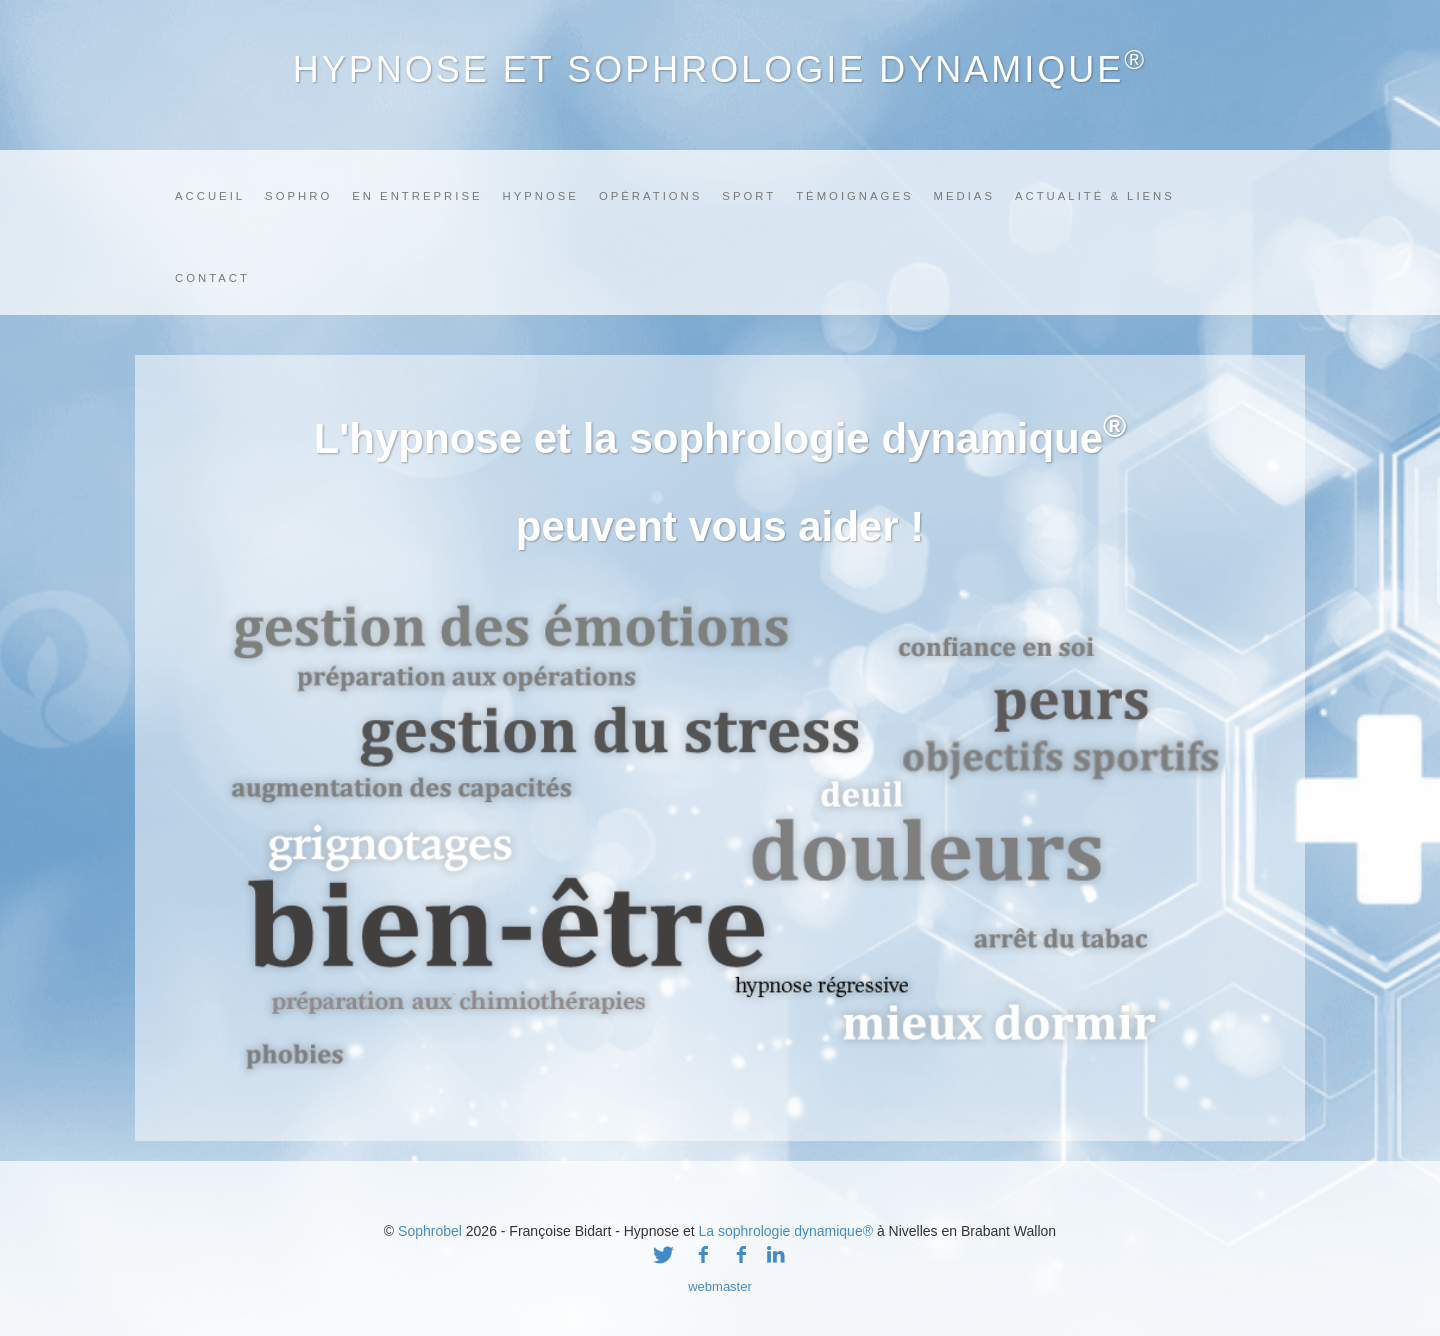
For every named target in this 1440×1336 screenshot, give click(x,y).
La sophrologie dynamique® (785, 1231)
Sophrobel (430, 1231)
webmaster (720, 1286)
